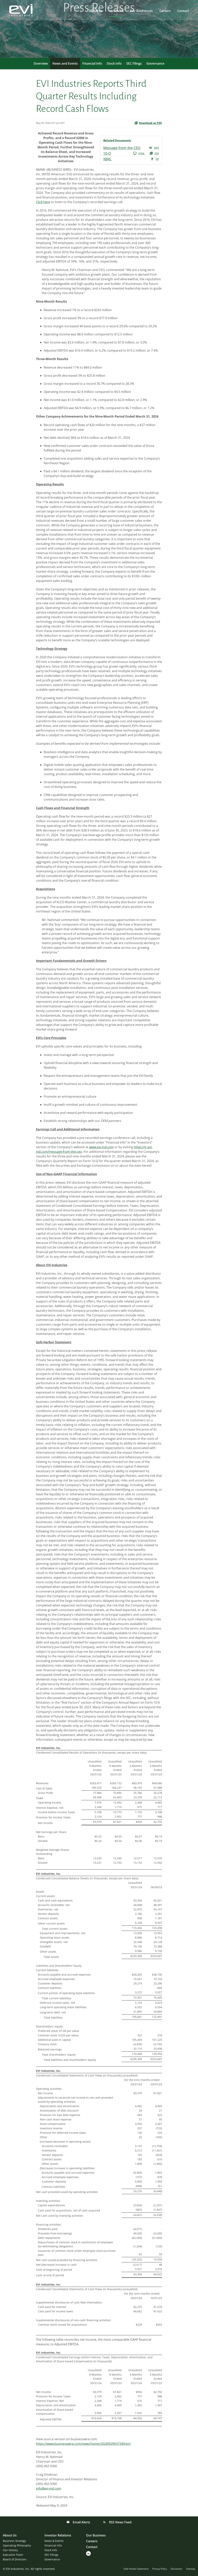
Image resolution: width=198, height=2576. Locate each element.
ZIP (154, 159)
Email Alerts (81, 2522)
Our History (10, 2550)
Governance (155, 63)
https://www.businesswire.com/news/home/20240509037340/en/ (83, 2444)
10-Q (107, 153)
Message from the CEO (121, 147)
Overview (41, 63)
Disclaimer (176, 2569)
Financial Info (92, 63)
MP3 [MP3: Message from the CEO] (154, 147)
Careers (165, 11)
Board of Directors (14, 2559)
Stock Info (114, 63)
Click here (43, 202)
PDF (154, 153)
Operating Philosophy (17, 2545)
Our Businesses (141, 11)
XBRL (107, 159)
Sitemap (190, 2569)
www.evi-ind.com (101, 1147)
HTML (139, 153)
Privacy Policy (159, 2569)
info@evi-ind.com (48, 2488)
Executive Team (13, 2555)
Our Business (96, 2535)
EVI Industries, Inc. (18, 2569)
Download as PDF (148, 123)
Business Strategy (14, 2541)
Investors (116, 11)
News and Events (65, 63)
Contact (183, 11)
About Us (96, 11)
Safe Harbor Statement (136, 2569)
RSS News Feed (119, 2522)
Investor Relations (57, 2535)
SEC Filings (134, 63)
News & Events (54, 2541)
